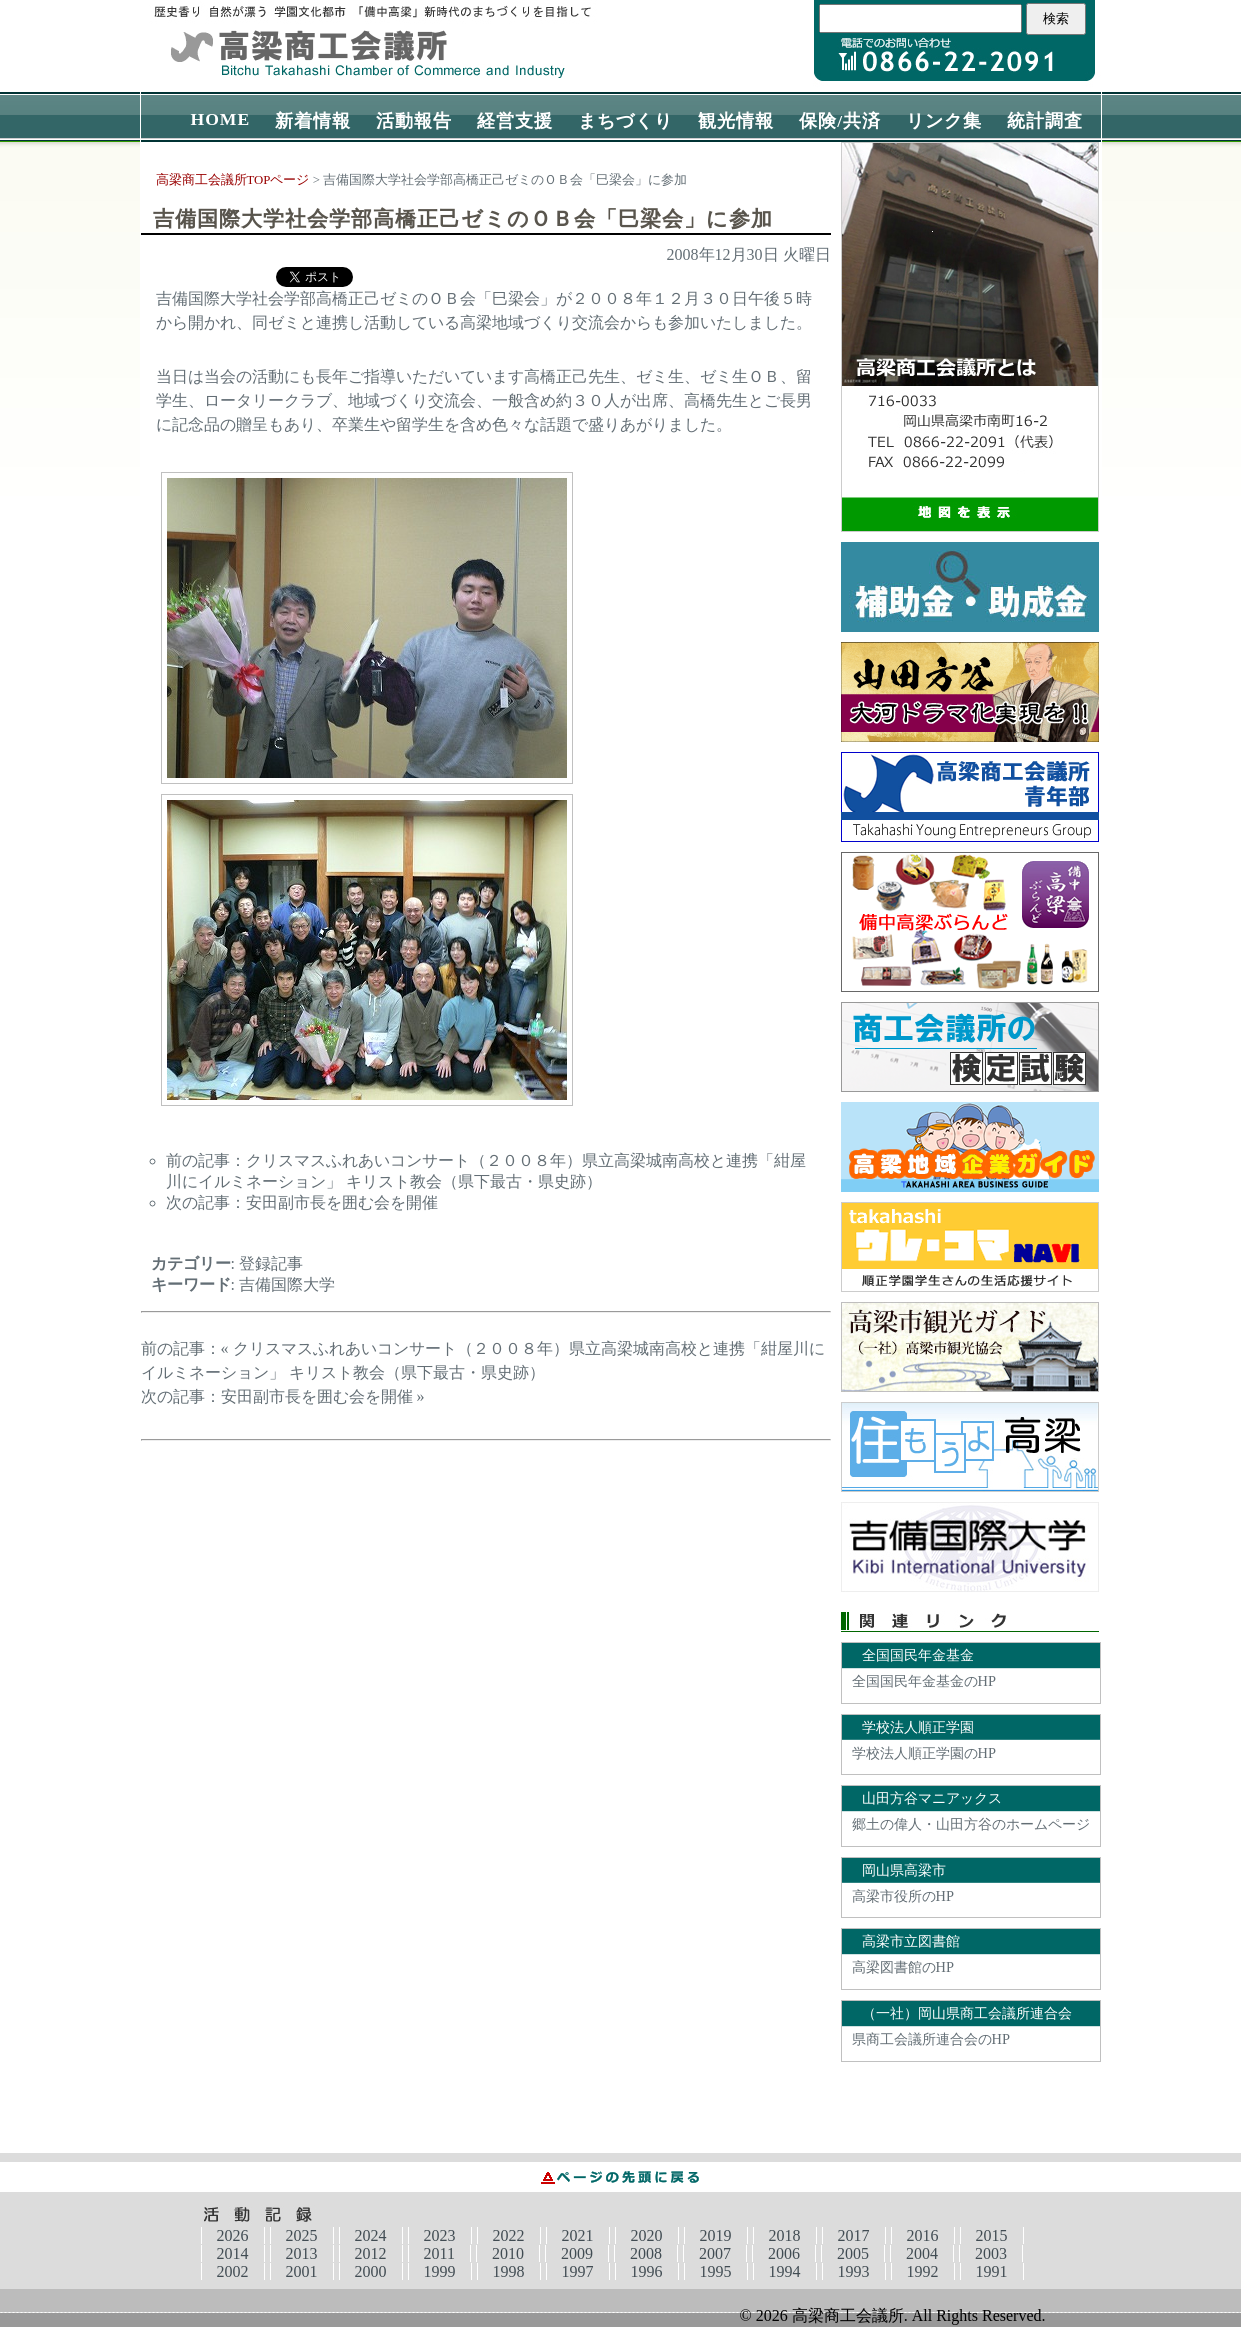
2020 (647, 2235)
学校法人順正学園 (918, 1727)
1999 (440, 2271)
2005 (853, 2253)
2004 (922, 2253)
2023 (440, 2235)
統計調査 (1045, 121)
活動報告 (414, 121)
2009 (577, 2253)
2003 (991, 2253)
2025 (302, 2235)
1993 (854, 2271)
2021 (578, 2235)
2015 (992, 2235)
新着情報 (313, 121)
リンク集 (944, 121)
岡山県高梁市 (904, 1870)
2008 (646, 2253)
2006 (784, 2253)
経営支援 (515, 121)
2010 (508, 2253)
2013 (302, 2253)
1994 (785, 2271)
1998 (509, 2271)
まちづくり (625, 121)
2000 (371, 2271)
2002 (233, 2271)
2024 (371, 2235)
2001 (302, 2271)
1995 (716, 2271)
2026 (233, 2235)
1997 (578, 2271)
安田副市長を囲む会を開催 (342, 1202)
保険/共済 (840, 121)
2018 (785, 2235)
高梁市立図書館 (911, 1941)
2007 (715, 2253)
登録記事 (271, 1263)
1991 (992, 2271)
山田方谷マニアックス (932, 1798)
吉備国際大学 (287, 1284)
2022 (509, 2235)
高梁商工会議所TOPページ (233, 180)
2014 (233, 2253)
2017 (854, 2235)
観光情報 (736, 121)
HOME (221, 119)
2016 (923, 2235)
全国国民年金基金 (918, 1655)
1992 (923, 2271)
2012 (371, 2253)
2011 (439, 2253)
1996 (647, 2271)
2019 (716, 2235)
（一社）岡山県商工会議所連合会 (967, 2013)
